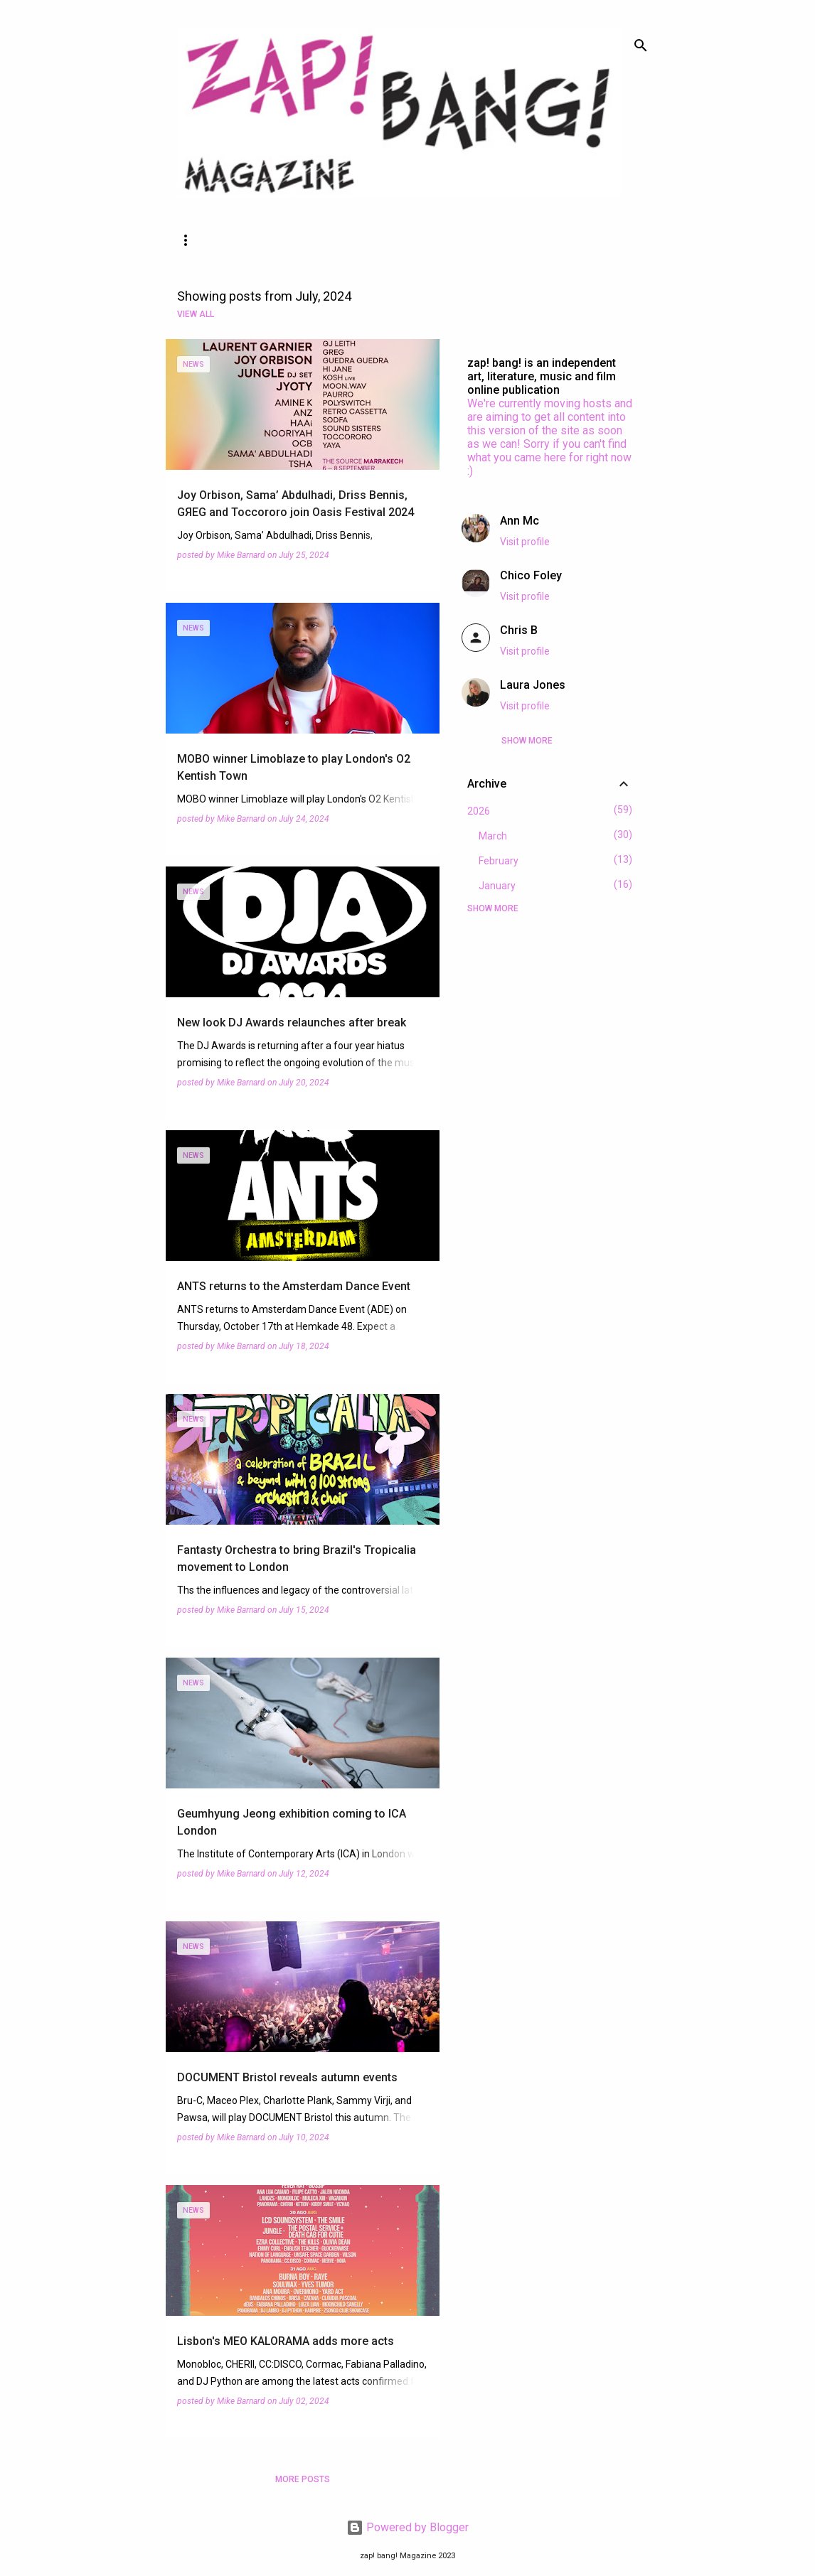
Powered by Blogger (407, 2527)
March (493, 836)
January (497, 885)
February (498, 860)
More (414, 240)
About (346, 240)
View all (195, 314)
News (192, 240)
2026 (478, 811)
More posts (302, 2479)
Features (268, 240)
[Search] (640, 45)
